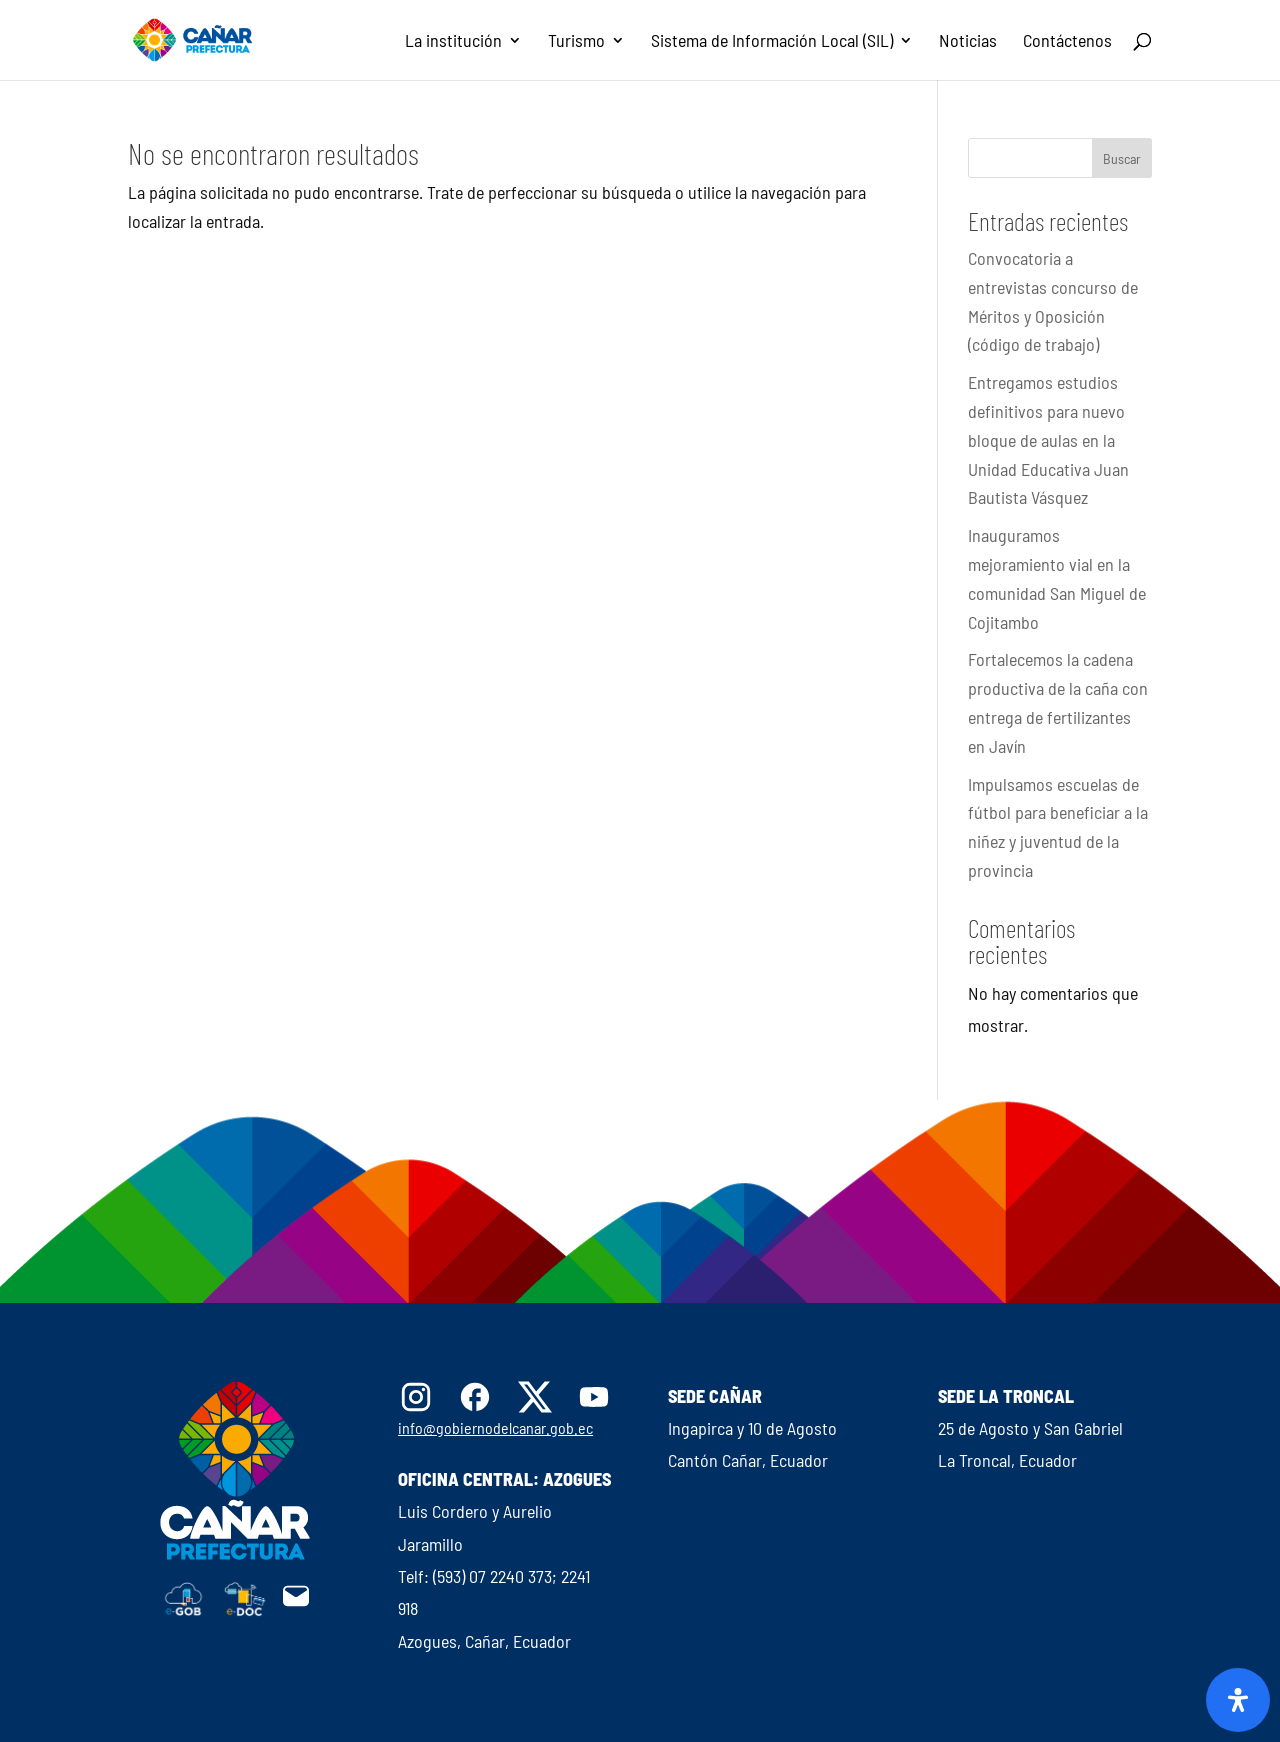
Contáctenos (1067, 42)
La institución (453, 42)
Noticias (968, 42)
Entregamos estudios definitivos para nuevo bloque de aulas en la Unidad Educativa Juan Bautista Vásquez (1048, 439)
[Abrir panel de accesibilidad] (1238, 1700)
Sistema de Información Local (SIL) (772, 42)
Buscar (1122, 158)
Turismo (576, 42)
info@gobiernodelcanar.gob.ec (495, 1427)
